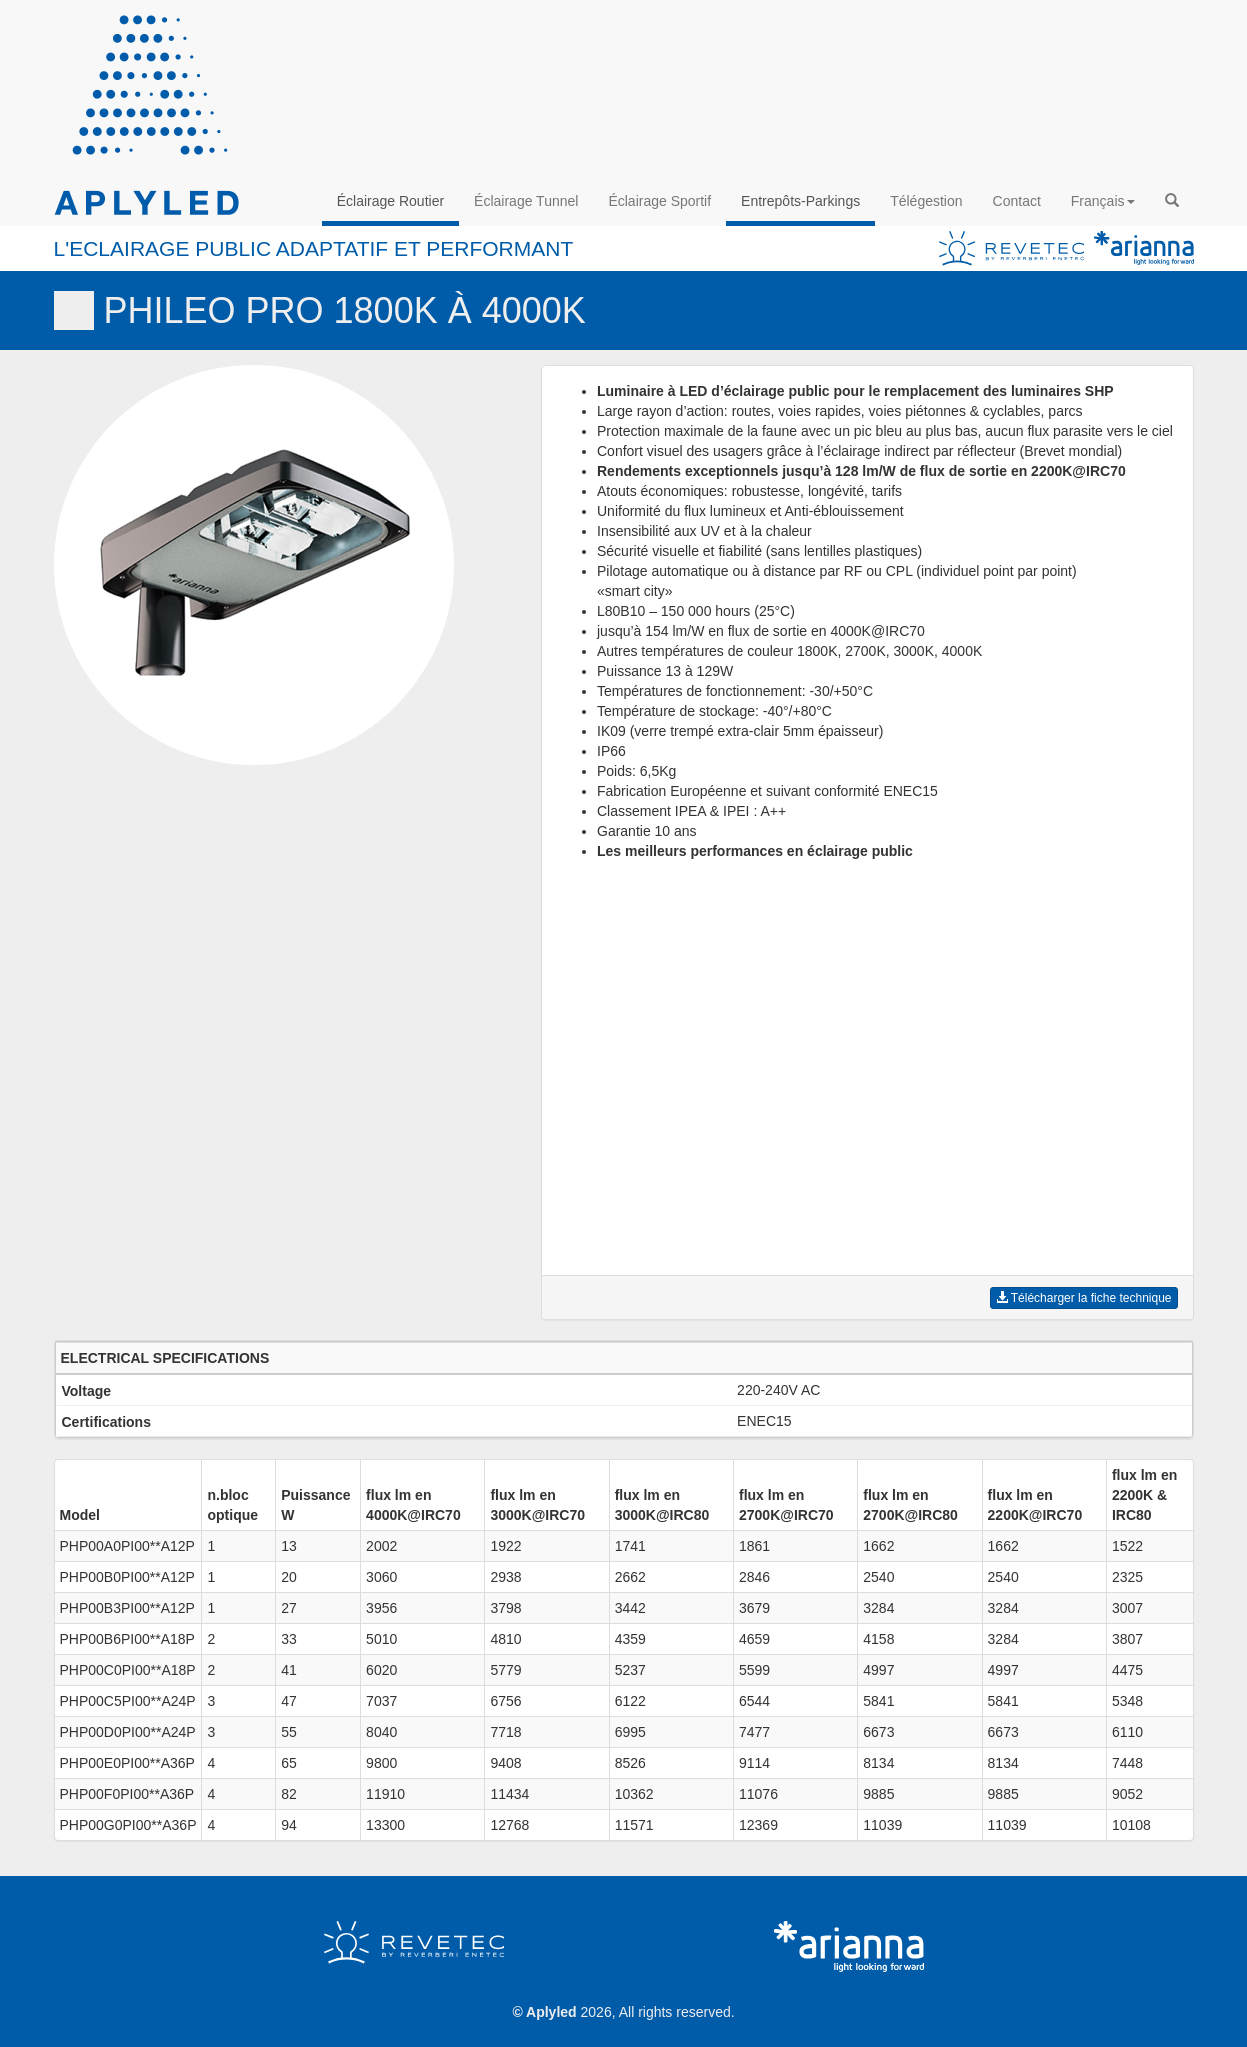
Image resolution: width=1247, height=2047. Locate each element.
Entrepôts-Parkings (800, 201)
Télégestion (926, 201)
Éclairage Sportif (659, 201)
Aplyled (551, 2012)
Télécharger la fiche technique (1084, 1298)
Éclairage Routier (390, 201)
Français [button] (1103, 201)
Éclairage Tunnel (526, 201)
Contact (1017, 201)
